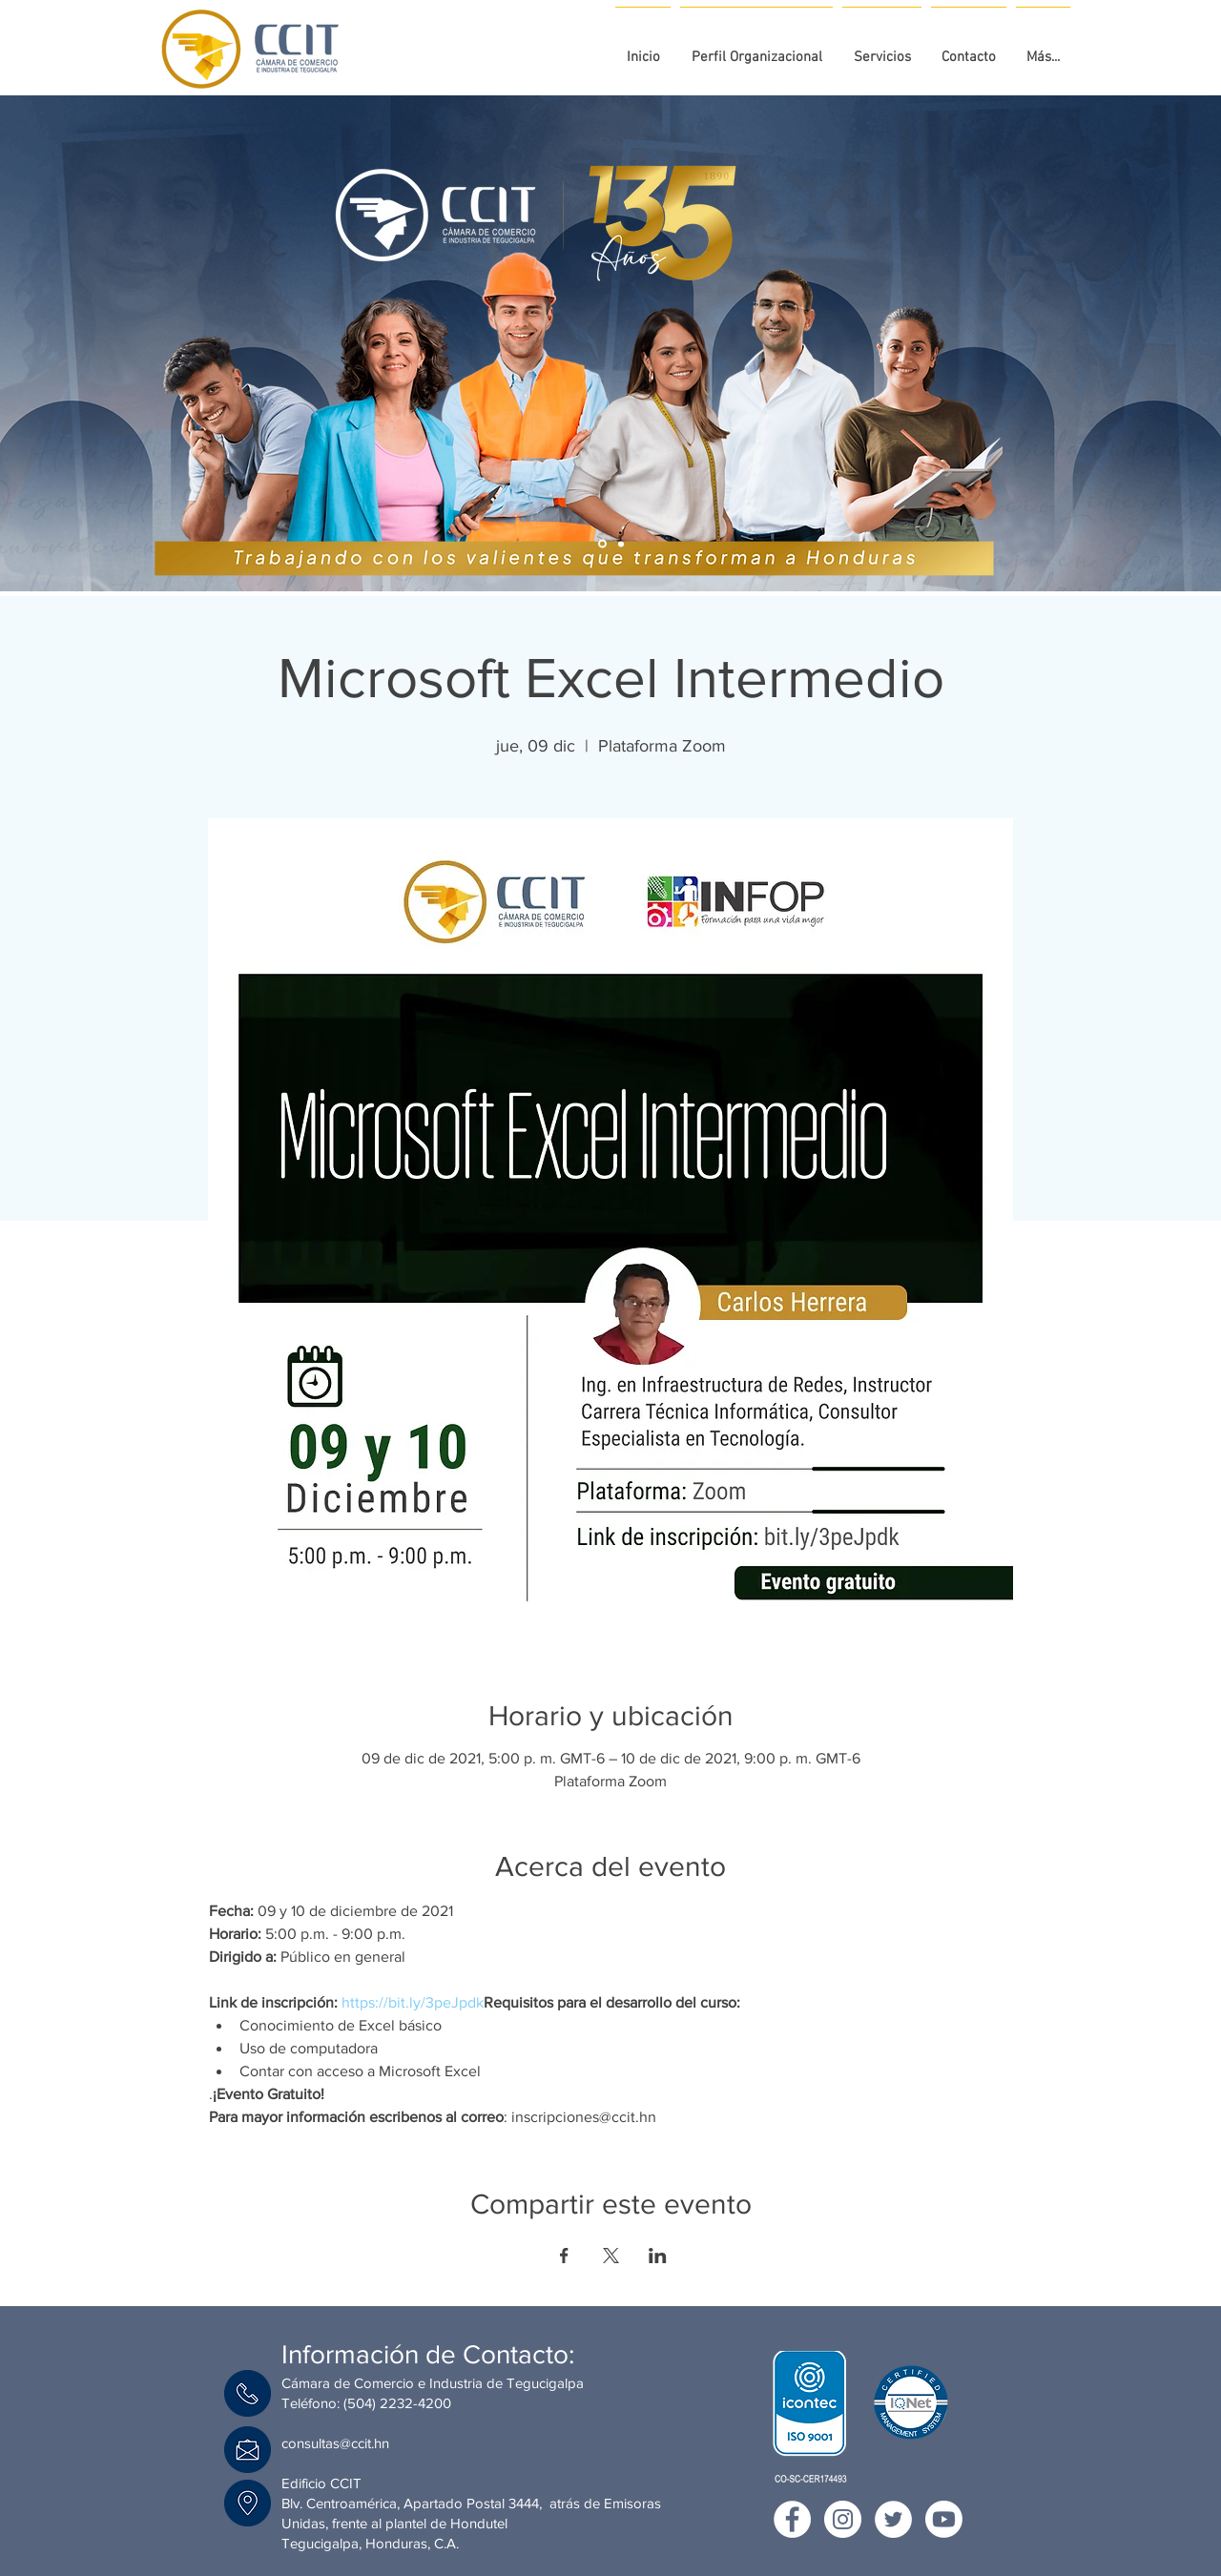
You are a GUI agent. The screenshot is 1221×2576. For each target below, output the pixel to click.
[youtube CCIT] (943, 2519)
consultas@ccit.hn (335, 2443)
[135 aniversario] (602, 544)
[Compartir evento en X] (611, 2255)
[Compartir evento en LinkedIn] (658, 2255)
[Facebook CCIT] (792, 2519)
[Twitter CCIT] (893, 2519)
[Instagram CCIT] (842, 2519)
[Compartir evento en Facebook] (564, 2255)
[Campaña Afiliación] (621, 543)
